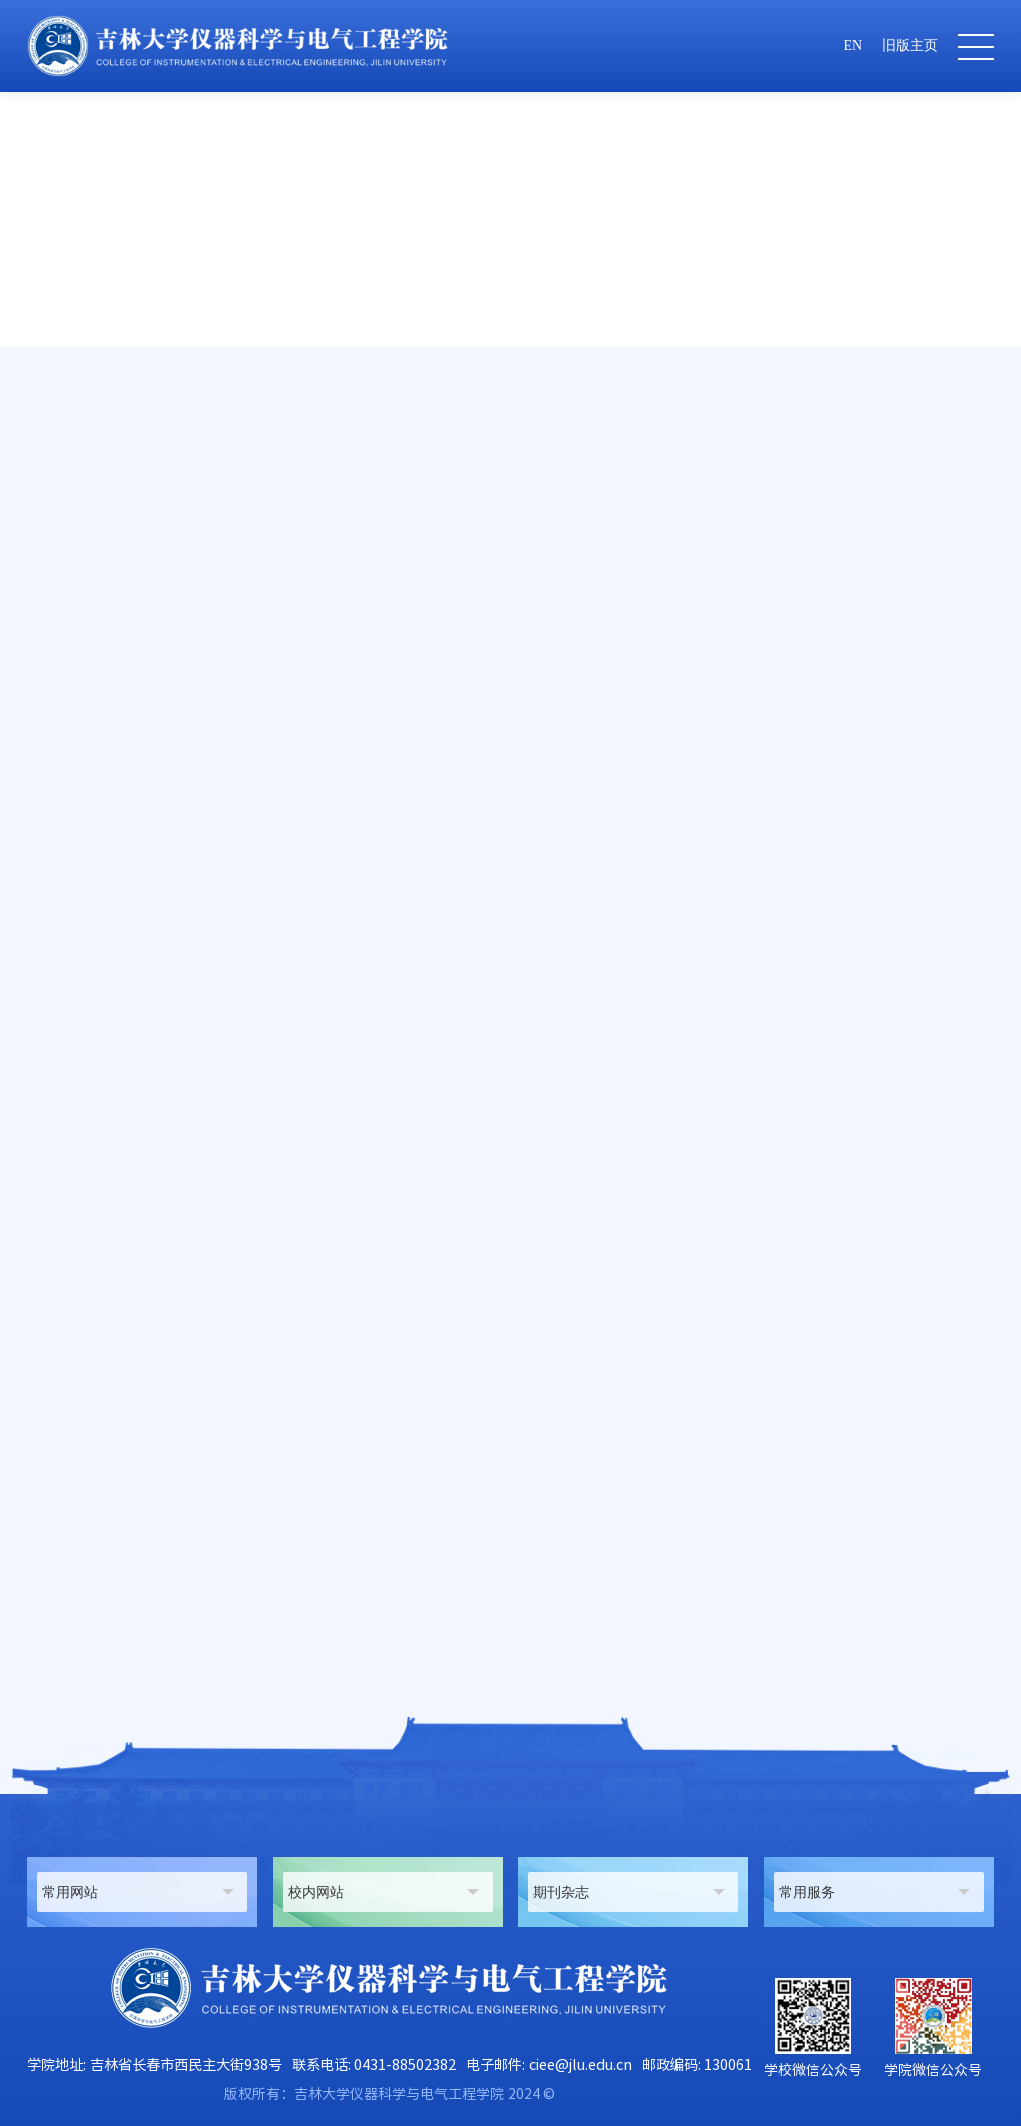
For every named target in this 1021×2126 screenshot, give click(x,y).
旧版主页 (910, 45)
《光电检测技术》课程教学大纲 (172, 1621)
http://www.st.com (334, 1304)
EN (852, 45)
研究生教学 (844, 483)
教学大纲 (923, 483)
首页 (706, 483)
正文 (981, 483)
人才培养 (765, 483)
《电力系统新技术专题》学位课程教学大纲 (212, 1659)
